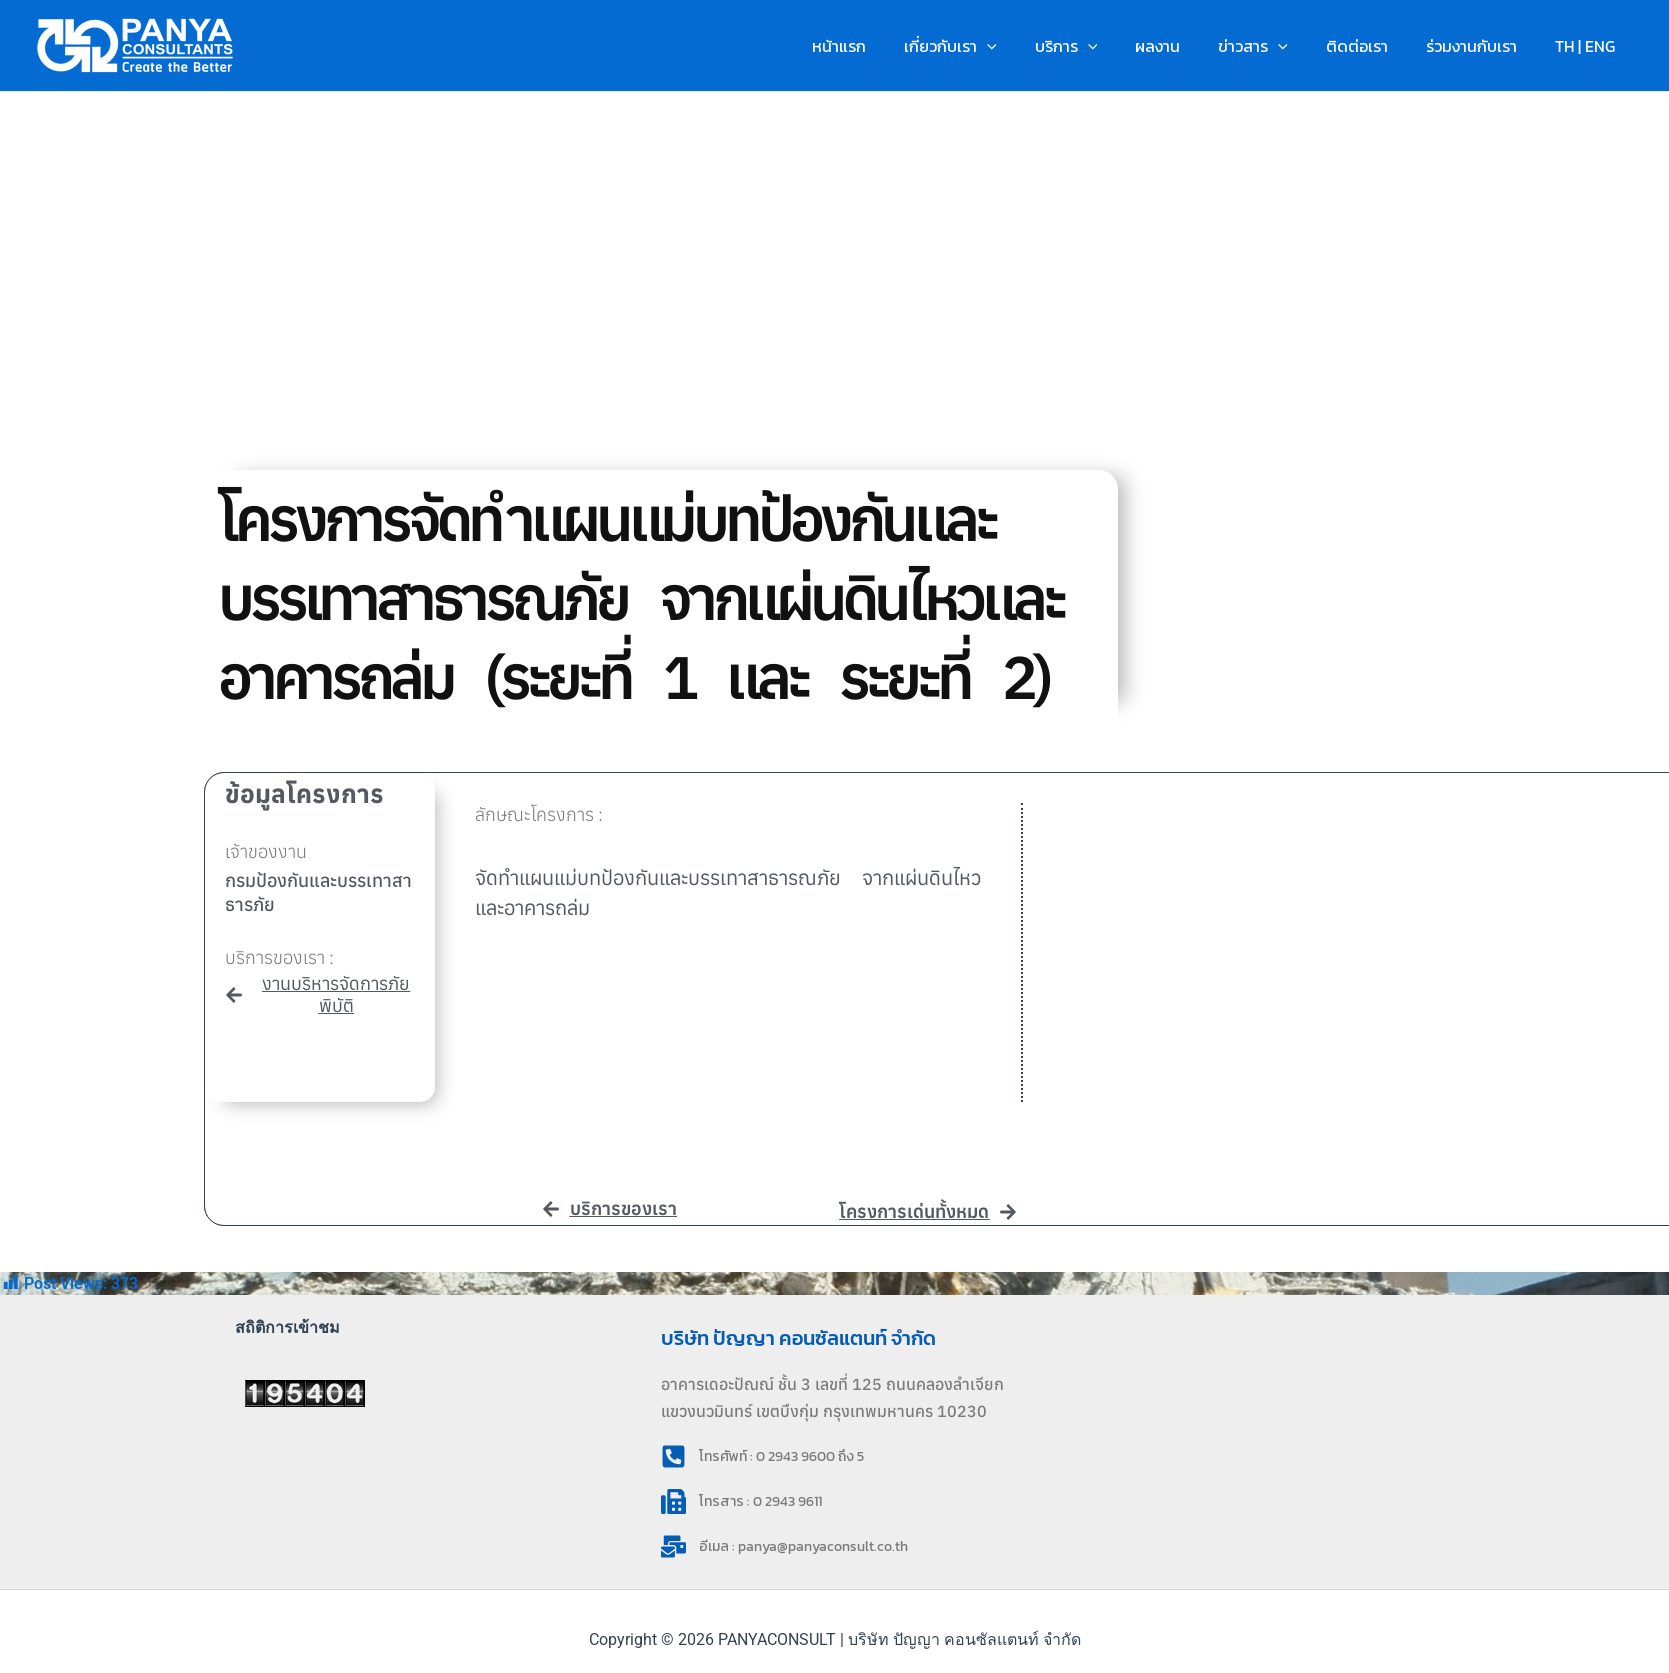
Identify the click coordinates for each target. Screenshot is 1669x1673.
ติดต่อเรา (1372, 46)
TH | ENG (1588, 46)
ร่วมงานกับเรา (1480, 46)
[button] (1026, 46)
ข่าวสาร (1274, 46)
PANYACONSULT (348, 45)
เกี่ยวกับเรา (989, 46)
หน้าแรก (884, 46)
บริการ (1099, 46)
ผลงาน (1184, 46)
